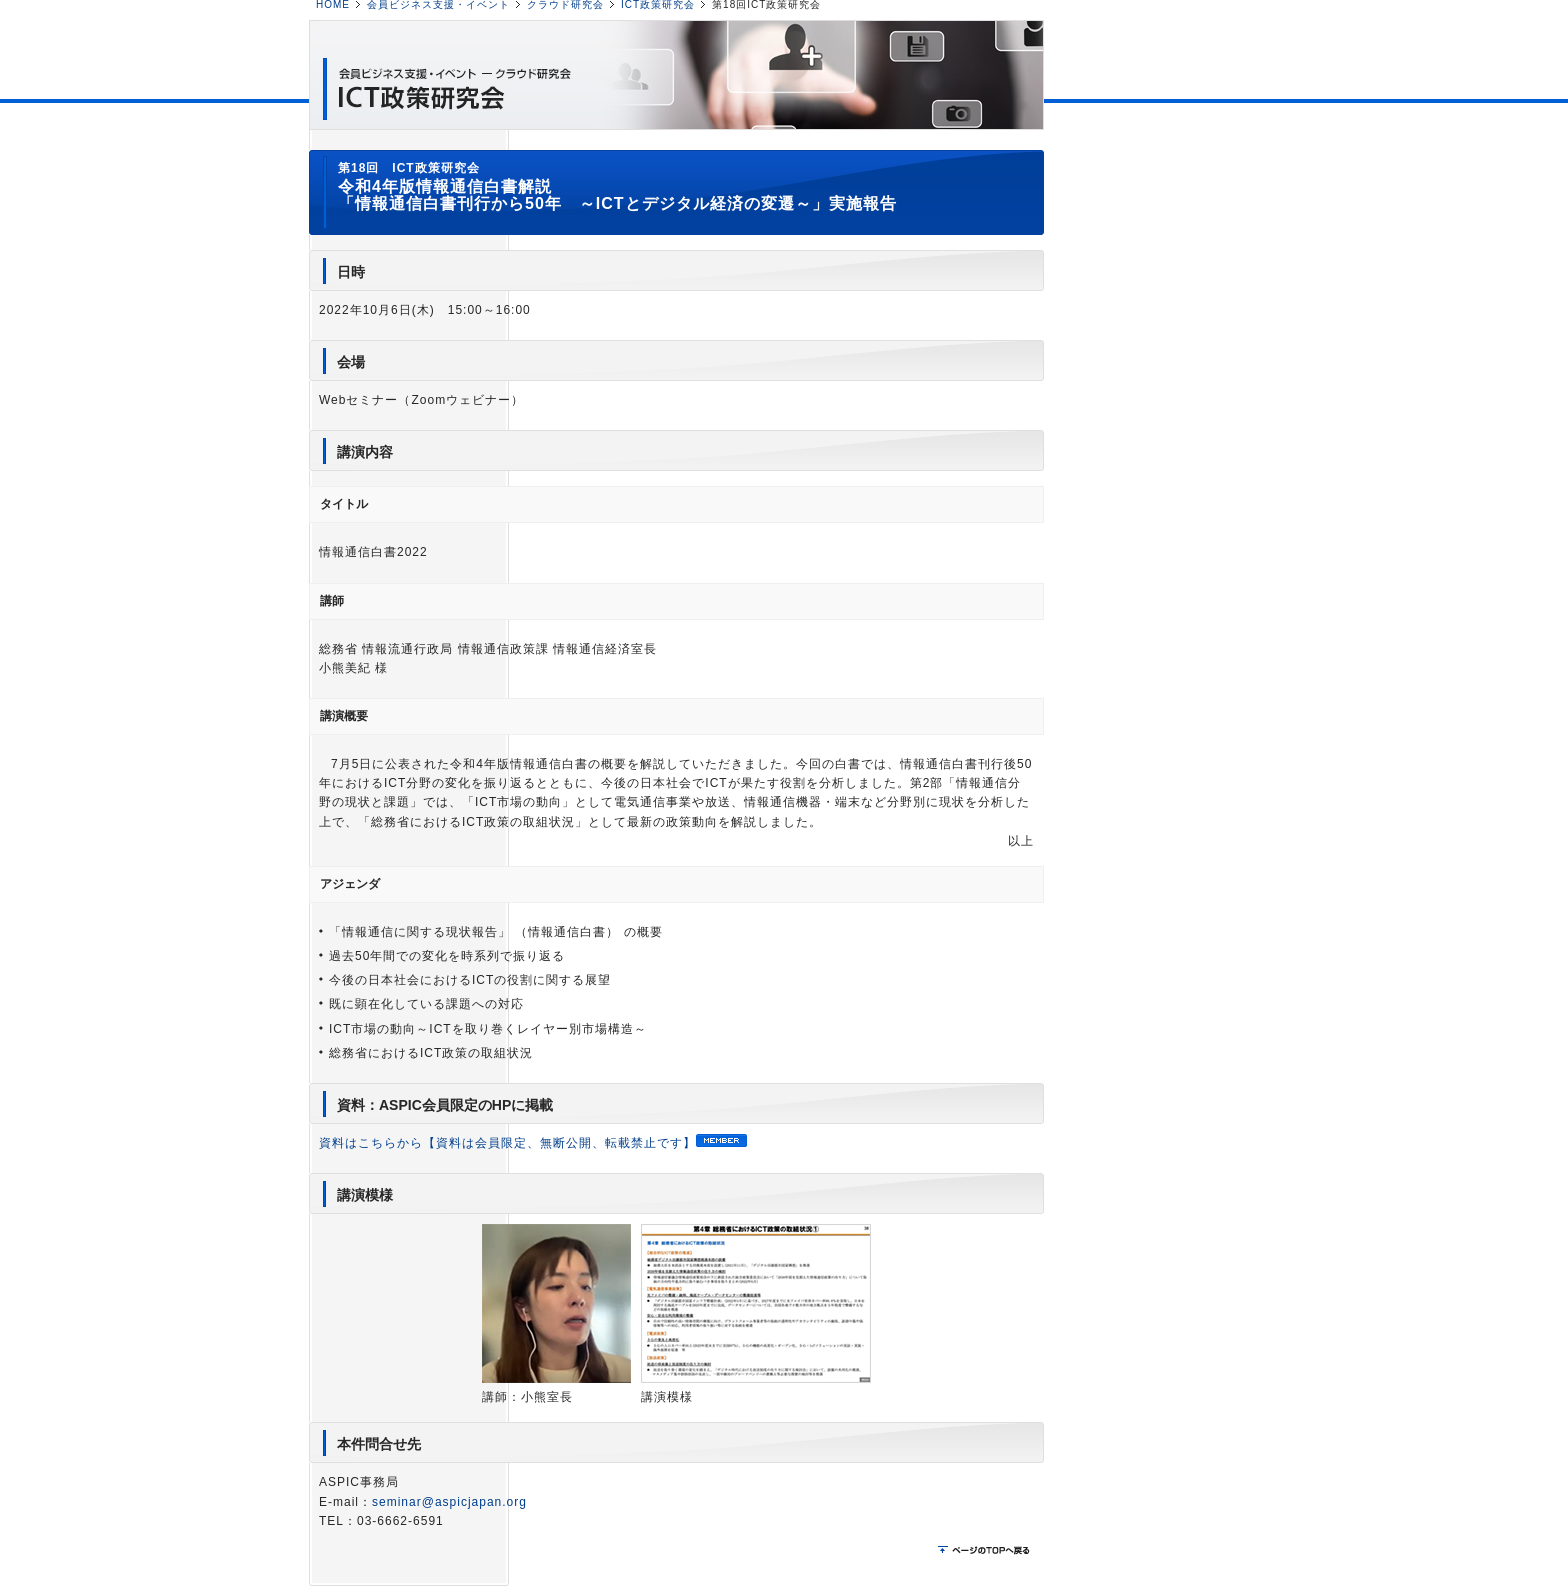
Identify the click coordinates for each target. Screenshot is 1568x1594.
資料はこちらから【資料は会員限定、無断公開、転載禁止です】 (533, 1143)
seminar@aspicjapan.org (449, 1502)
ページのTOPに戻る (986, 1551)
